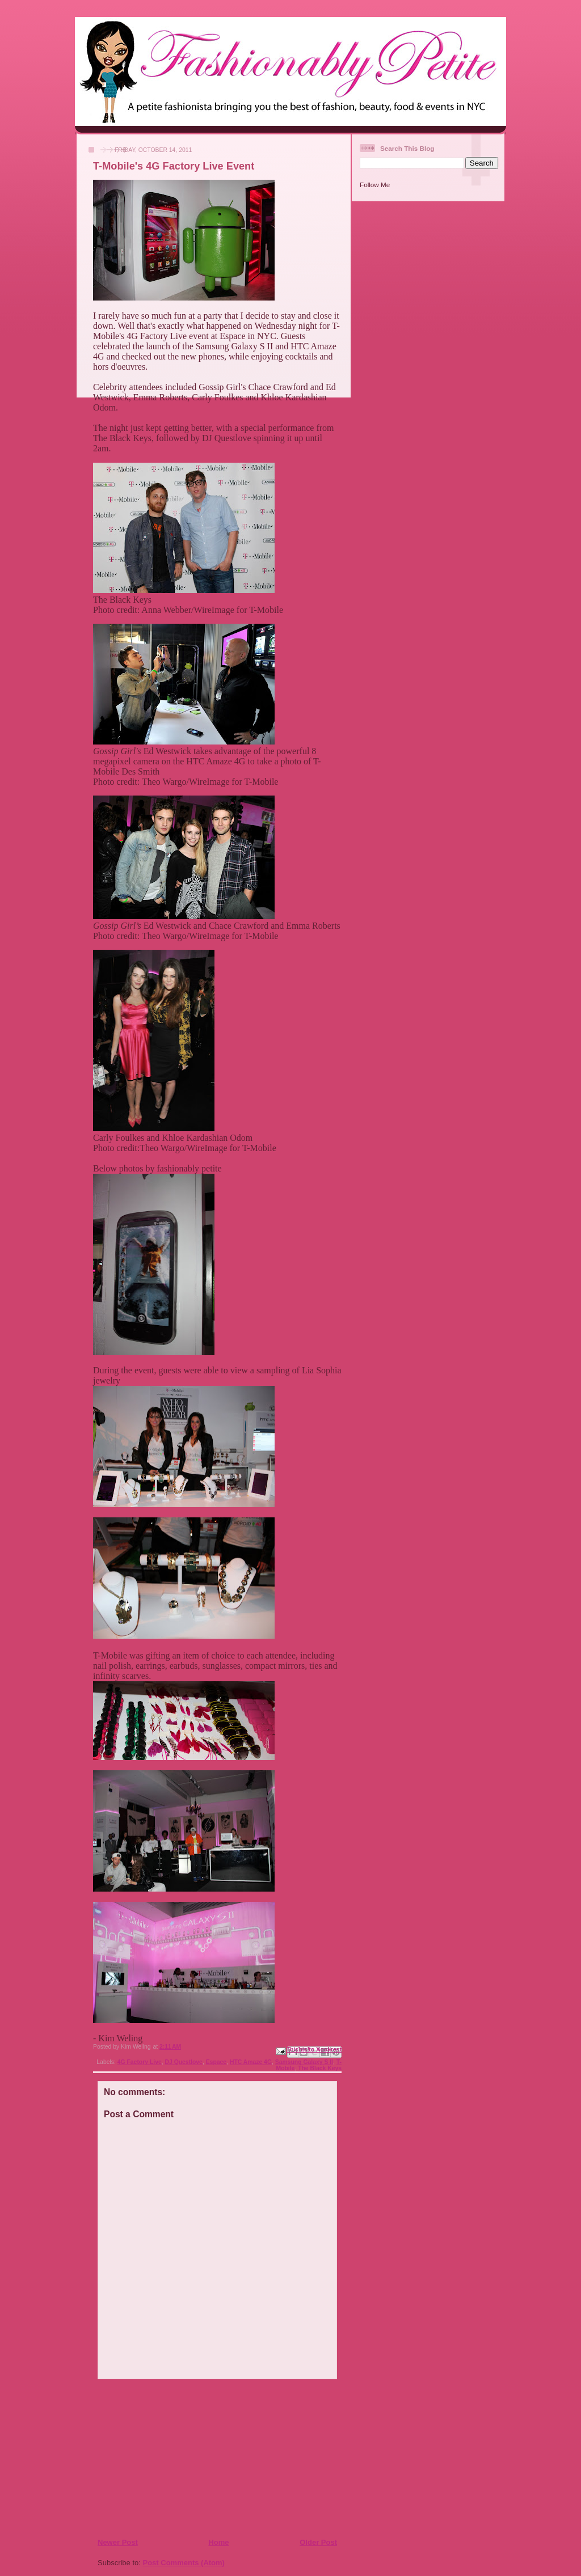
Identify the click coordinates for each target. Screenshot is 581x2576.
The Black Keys (320, 2068)
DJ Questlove (183, 2062)
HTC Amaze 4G (251, 2062)
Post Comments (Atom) (184, 2562)
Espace (216, 2062)
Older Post (318, 2542)
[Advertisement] (166, 2458)
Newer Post (118, 2542)
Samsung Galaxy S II (304, 2062)
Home (218, 2542)
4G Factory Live (139, 2062)
